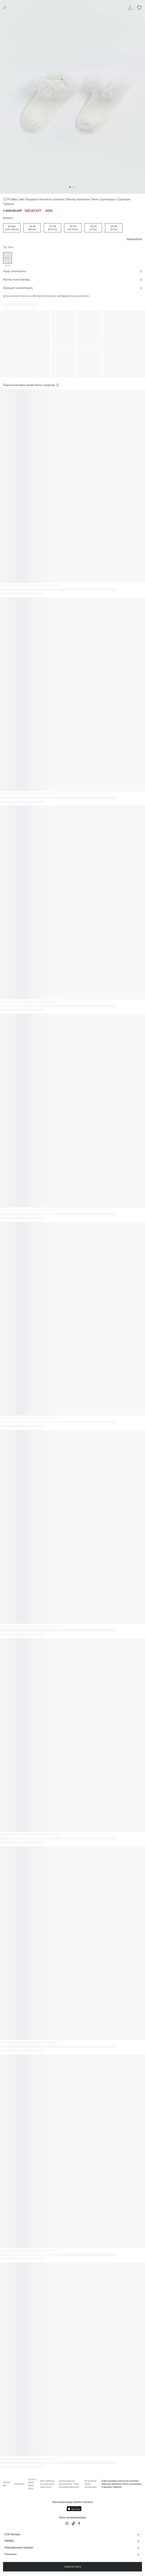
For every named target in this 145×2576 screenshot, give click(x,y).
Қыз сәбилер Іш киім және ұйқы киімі (47, 2483)
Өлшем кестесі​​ (134, 238)
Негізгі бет (6, 2484)
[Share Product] (130, 7)
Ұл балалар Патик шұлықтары (90, 2483)
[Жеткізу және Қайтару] (72, 280)
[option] (7, 258)
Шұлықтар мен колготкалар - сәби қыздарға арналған (69, 2483)
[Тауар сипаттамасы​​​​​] (72, 271)
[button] (69, 187)
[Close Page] (4, 7)
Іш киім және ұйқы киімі (32, 2484)
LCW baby (10, 199)
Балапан (19, 2483)
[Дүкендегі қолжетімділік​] (72, 288)
